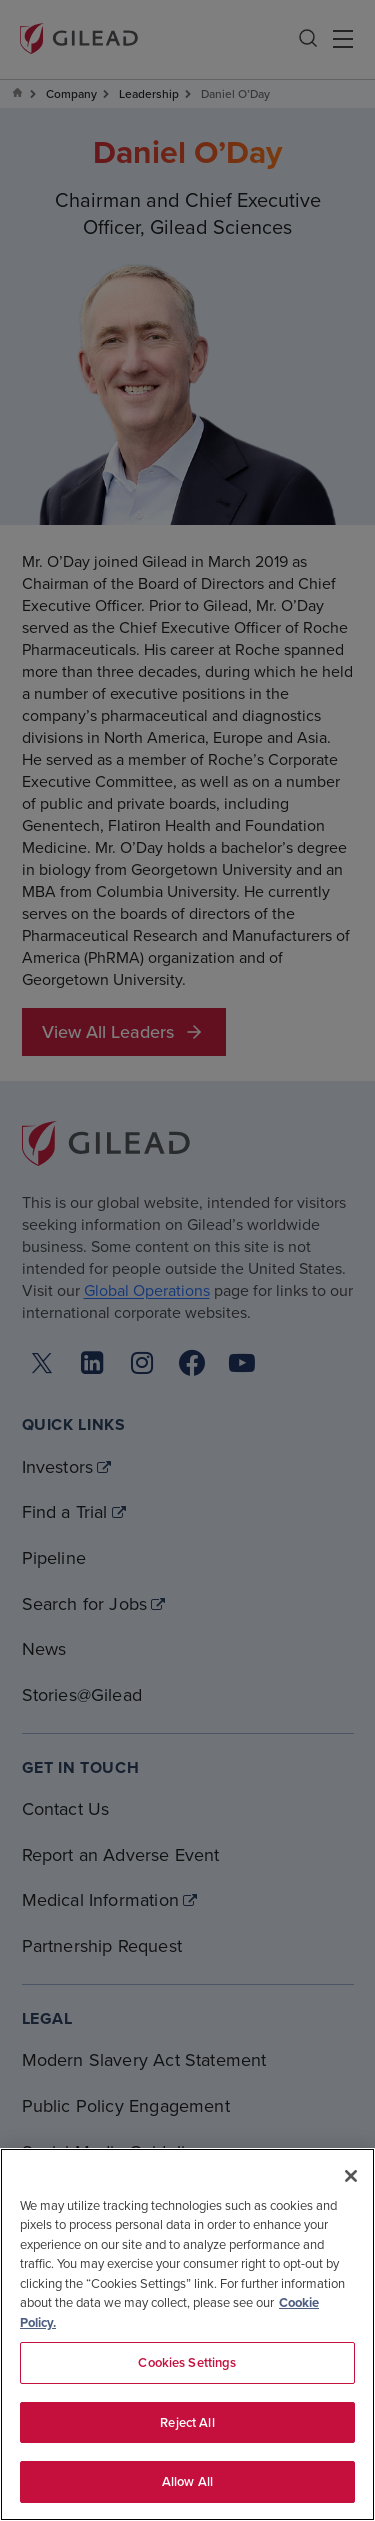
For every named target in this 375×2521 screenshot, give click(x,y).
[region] (187, 2334)
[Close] (351, 2176)
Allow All (187, 2481)
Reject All (187, 2422)
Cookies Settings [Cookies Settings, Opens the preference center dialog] (187, 2362)
